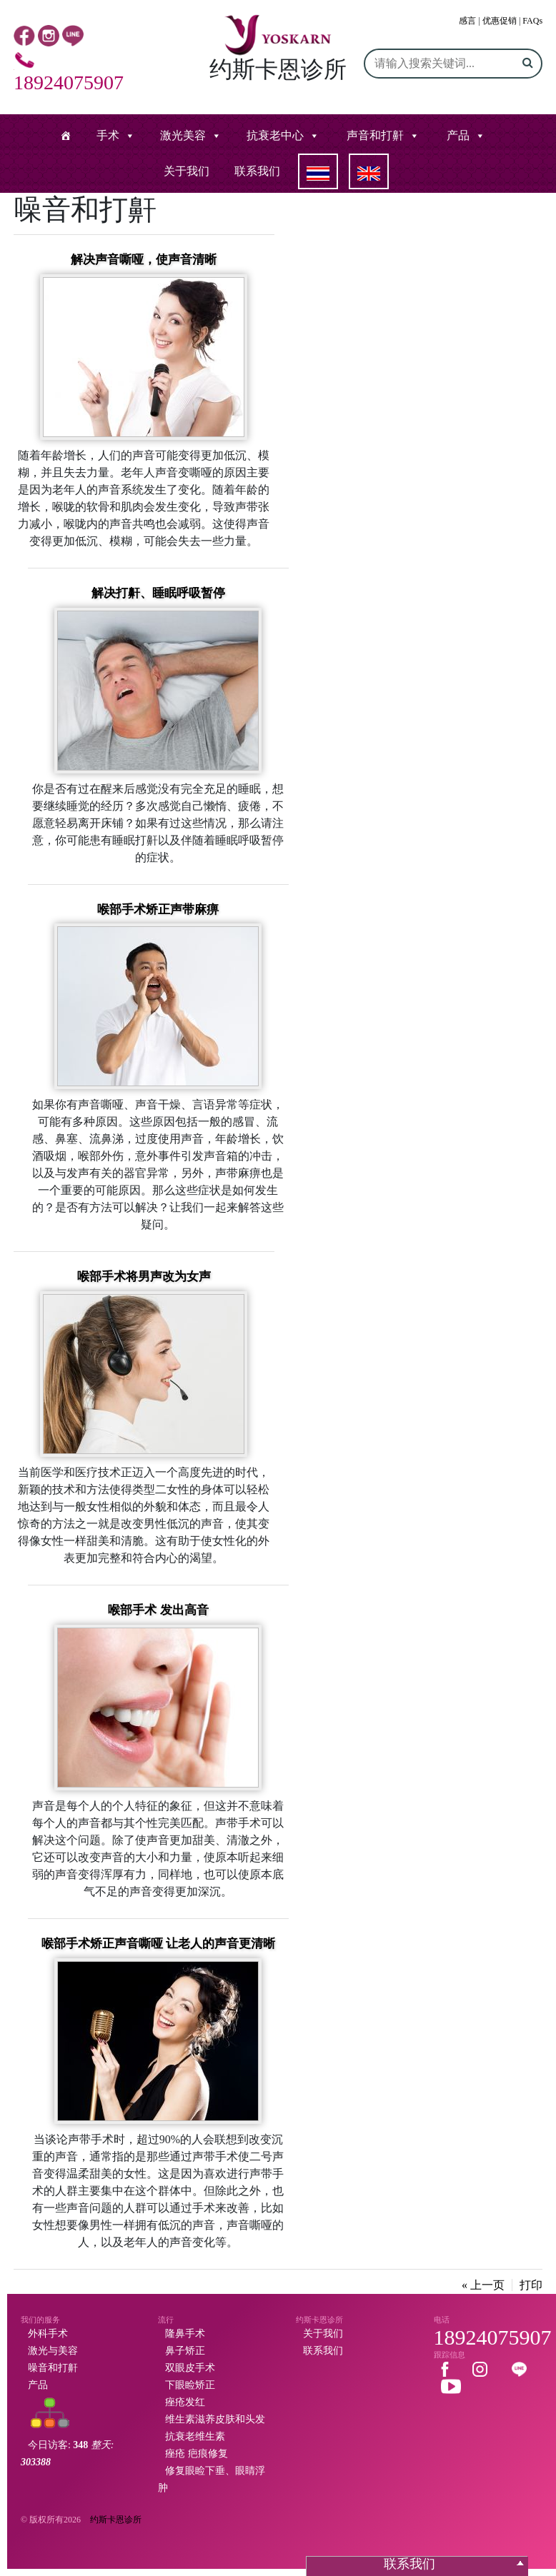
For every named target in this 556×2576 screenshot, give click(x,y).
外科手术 (48, 2333)
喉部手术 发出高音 (158, 1610)
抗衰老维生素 (195, 2436)
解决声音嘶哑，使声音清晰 (144, 259)
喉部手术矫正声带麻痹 (158, 909)
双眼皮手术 (190, 2367)
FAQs (532, 21)
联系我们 (257, 171)
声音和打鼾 (375, 135)
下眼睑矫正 (190, 2385)
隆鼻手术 (185, 2333)
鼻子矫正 (185, 2350)
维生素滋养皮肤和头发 (215, 2419)
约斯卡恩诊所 (116, 2520)
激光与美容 (53, 2350)
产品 (458, 135)
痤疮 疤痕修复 (196, 2453)
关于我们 (186, 171)
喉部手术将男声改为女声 (144, 1276)
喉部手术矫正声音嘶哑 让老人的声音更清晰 (158, 1943)
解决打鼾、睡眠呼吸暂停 (158, 593)
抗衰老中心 (275, 135)
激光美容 (183, 135)
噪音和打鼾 (53, 2367)
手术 (107, 135)
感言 (467, 21)
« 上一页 (483, 2285)
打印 (531, 2285)
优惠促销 (499, 21)
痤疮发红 (185, 2402)
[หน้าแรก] (66, 136)
